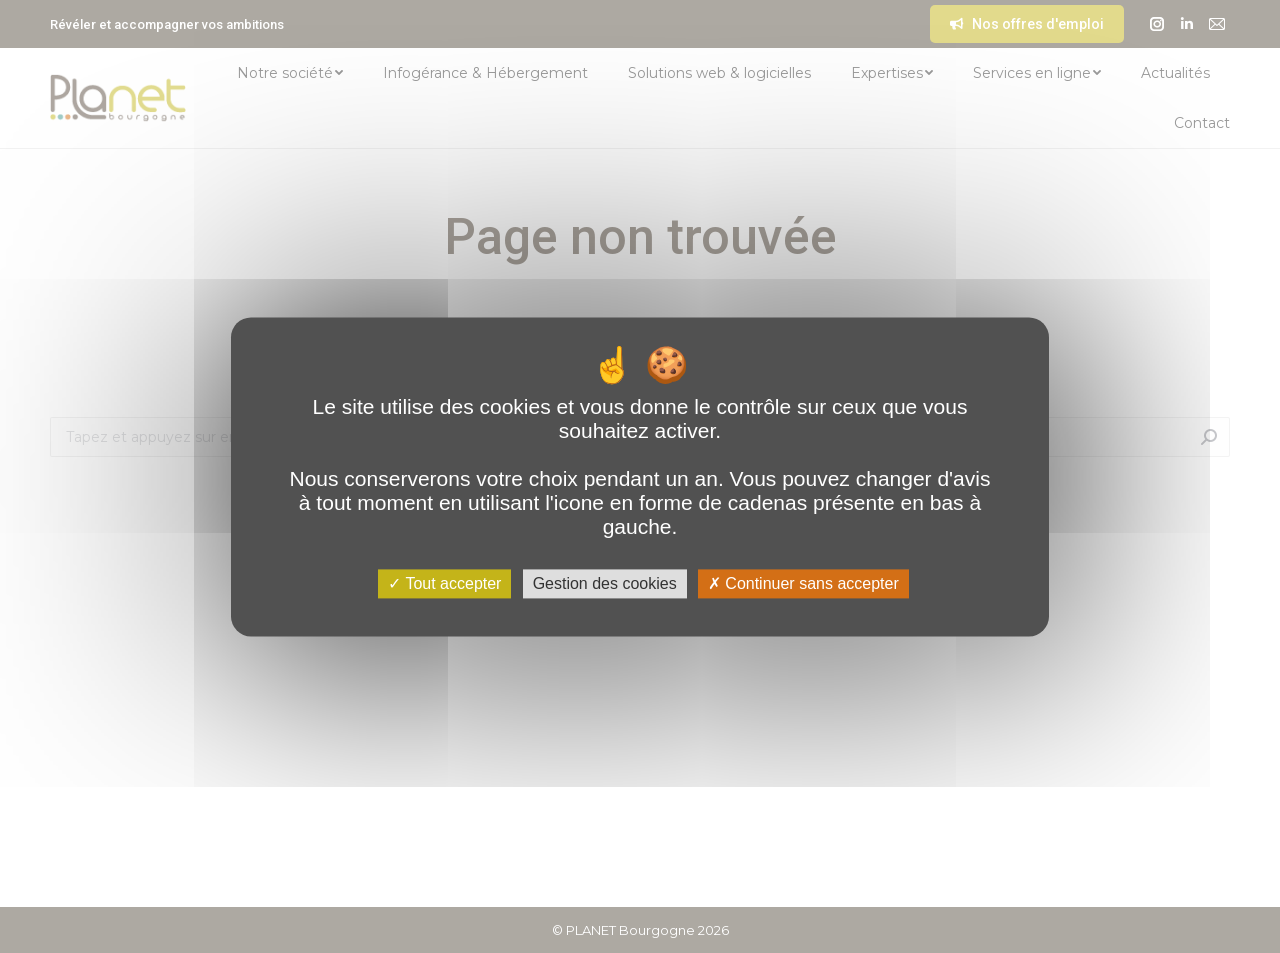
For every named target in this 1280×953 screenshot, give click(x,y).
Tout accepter (444, 583)
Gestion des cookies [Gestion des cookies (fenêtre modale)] (605, 583)
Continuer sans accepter (803, 583)
